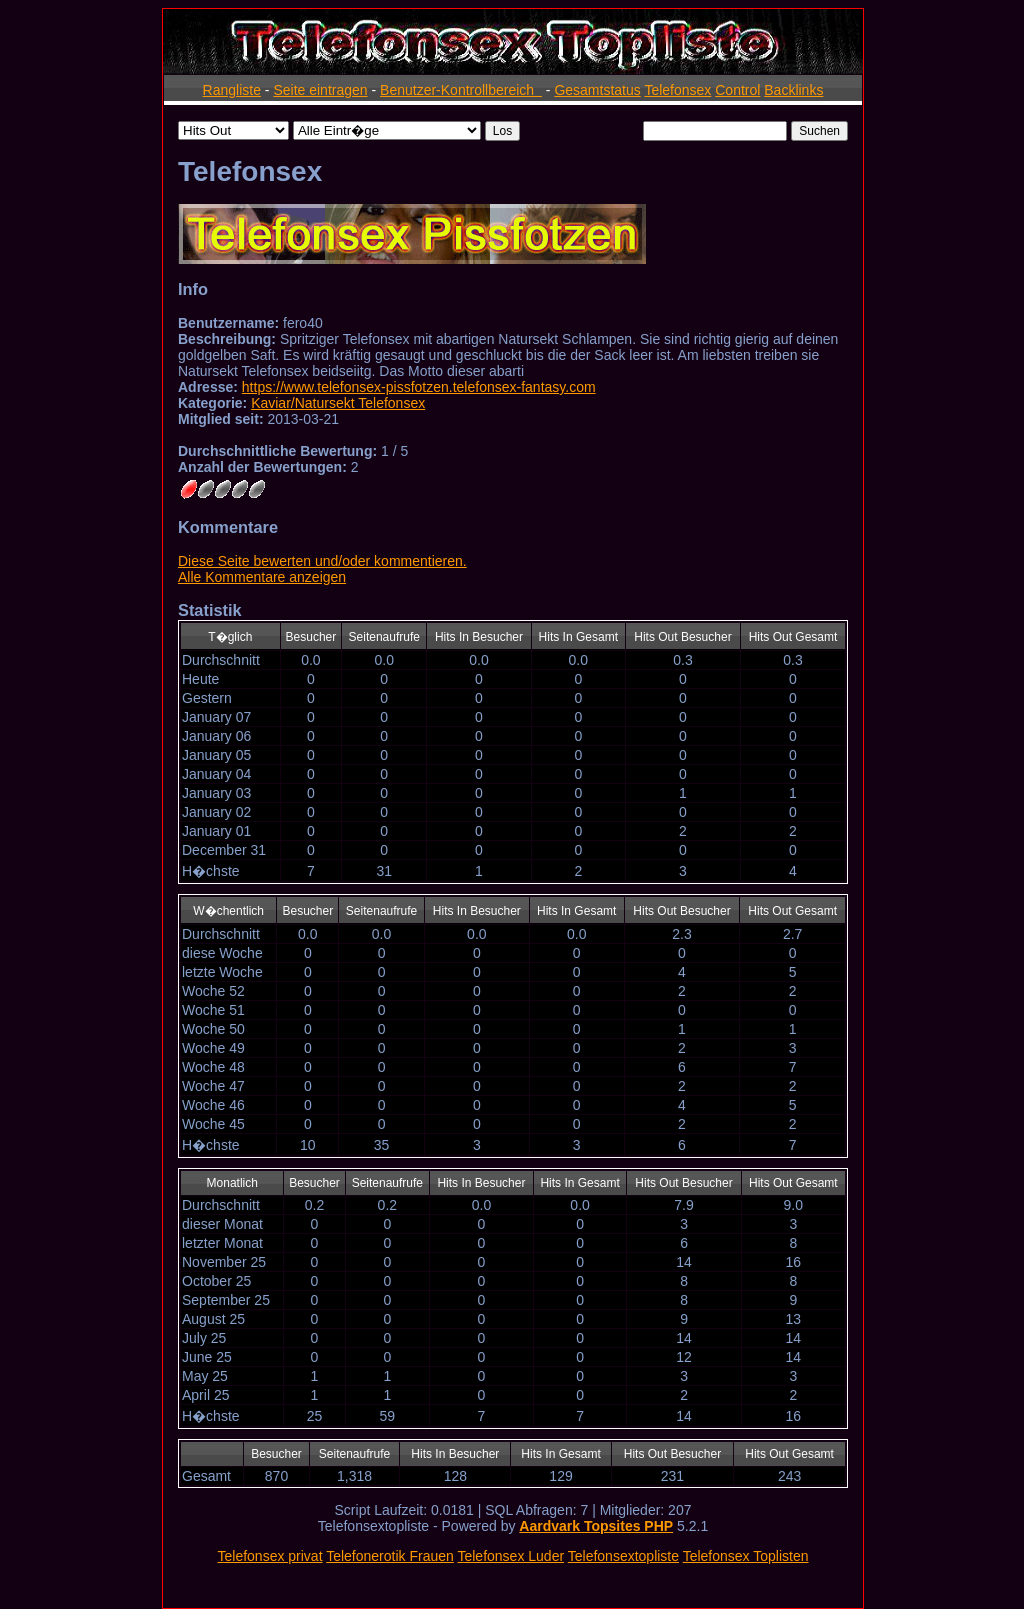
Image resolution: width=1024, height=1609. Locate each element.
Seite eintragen (320, 90)
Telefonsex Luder (510, 1556)
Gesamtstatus (597, 90)
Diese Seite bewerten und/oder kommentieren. (322, 561)
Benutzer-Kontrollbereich (461, 90)
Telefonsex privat (269, 1556)
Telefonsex (677, 90)
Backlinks (793, 90)
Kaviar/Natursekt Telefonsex (338, 403)
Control (737, 90)
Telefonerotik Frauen (390, 1556)
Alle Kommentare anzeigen (262, 577)
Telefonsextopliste (623, 1556)
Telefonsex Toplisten (746, 1556)
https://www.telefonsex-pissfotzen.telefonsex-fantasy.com (419, 387)
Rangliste (232, 90)
